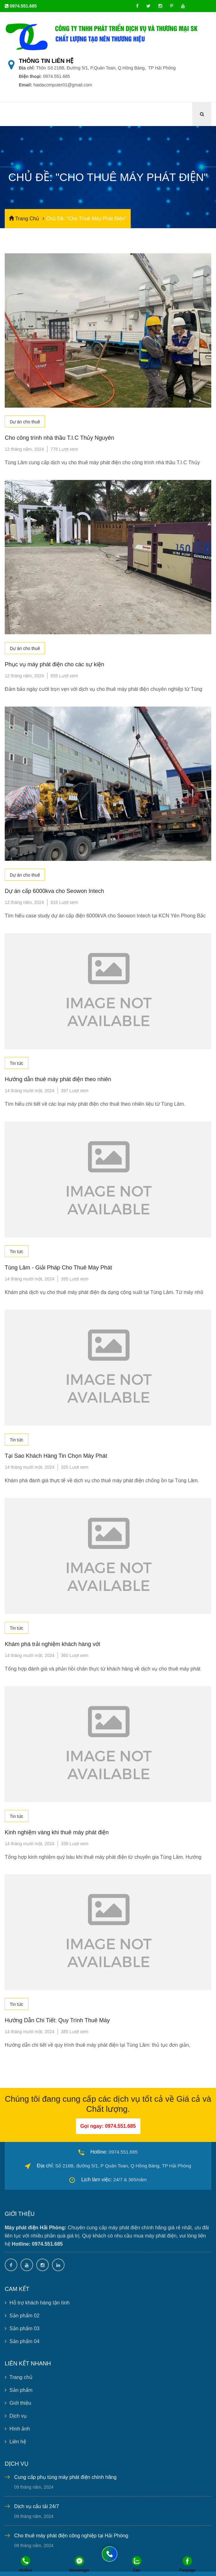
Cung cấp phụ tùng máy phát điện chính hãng (65, 2477)
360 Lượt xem (74, 1655)
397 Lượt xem (74, 1090)
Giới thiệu (18, 2403)
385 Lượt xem (74, 2031)
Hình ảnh (17, 2428)
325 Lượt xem (74, 1467)
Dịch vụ (16, 2416)
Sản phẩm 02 (22, 2315)
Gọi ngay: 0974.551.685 (108, 2126)
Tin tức (16, 1063)
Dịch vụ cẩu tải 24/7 (36, 2506)
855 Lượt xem (64, 675)
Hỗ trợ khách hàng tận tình (37, 2302)
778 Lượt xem (64, 449)
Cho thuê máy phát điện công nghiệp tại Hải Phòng (71, 2535)
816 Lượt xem (64, 902)
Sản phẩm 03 (22, 2328)
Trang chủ (18, 2377)
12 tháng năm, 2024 (24, 449)
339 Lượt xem (74, 1843)
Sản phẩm (18, 2390)
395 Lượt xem (74, 1278)
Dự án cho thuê (25, 421)
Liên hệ (15, 2441)
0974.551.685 (23, 5)
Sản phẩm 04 (22, 2341)
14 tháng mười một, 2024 (29, 1090)
